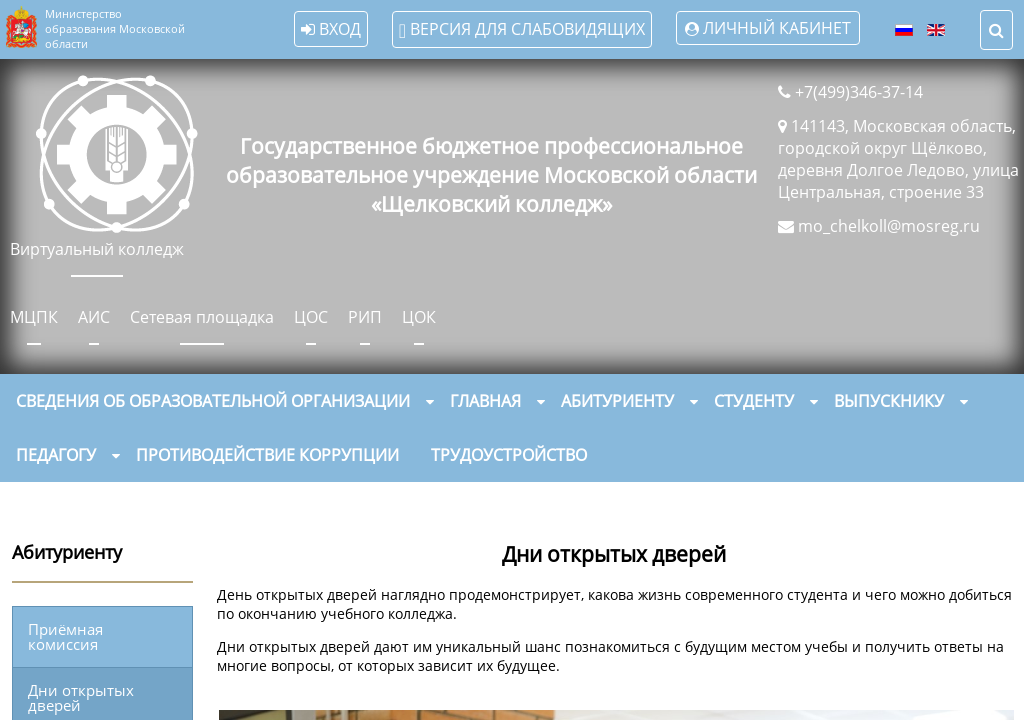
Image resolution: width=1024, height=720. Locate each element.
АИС (94, 317)
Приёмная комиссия (65, 636)
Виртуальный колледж (97, 249)
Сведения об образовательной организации (213, 401)
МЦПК (34, 317)
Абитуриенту (617, 401)
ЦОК (419, 317)
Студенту (754, 401)
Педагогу (56, 455)
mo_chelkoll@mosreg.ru (889, 226)
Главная (485, 401)
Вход (330, 29)
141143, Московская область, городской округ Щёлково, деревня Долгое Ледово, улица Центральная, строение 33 (898, 159)
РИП (365, 317)
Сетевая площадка (202, 317)
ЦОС (311, 317)
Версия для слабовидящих (521, 29)
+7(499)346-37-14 (859, 92)
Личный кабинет (776, 28)
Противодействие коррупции (267, 455)
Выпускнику (889, 401)
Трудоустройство (509, 455)
